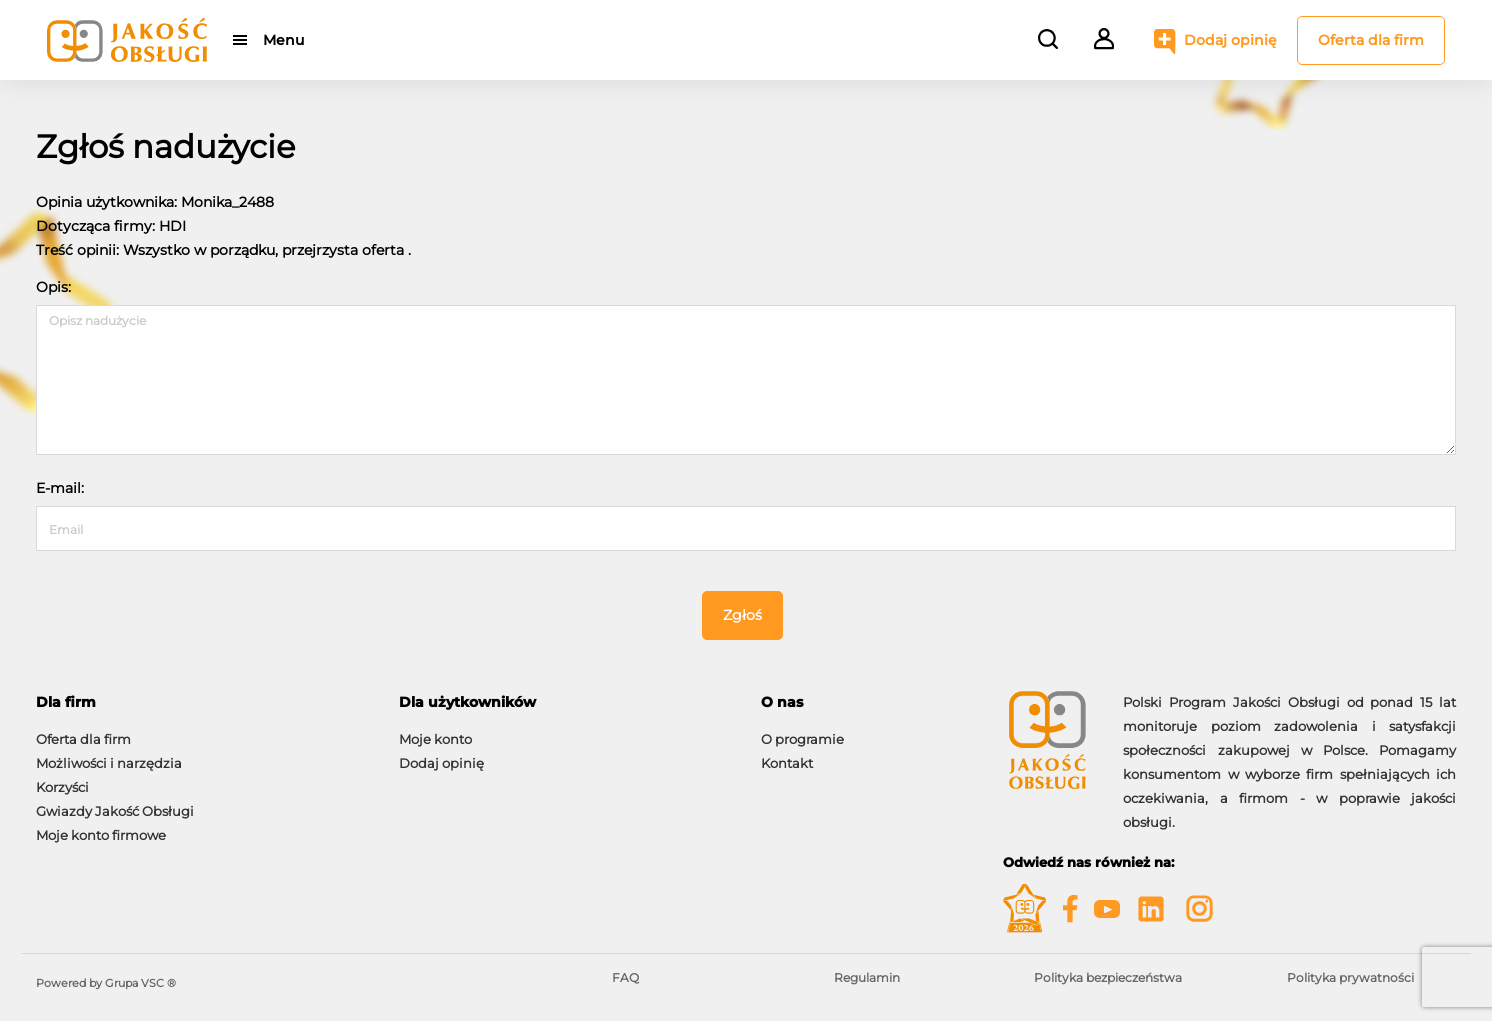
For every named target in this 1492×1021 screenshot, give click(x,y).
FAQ (625, 977)
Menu (283, 40)
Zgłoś (742, 615)
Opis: (53, 287)
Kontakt (787, 763)
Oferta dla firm (1371, 40)
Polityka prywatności (1350, 977)
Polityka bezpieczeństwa (1108, 977)
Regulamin (867, 977)
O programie (802, 739)
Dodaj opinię (1230, 40)
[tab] (202, 702)
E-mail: (60, 488)
